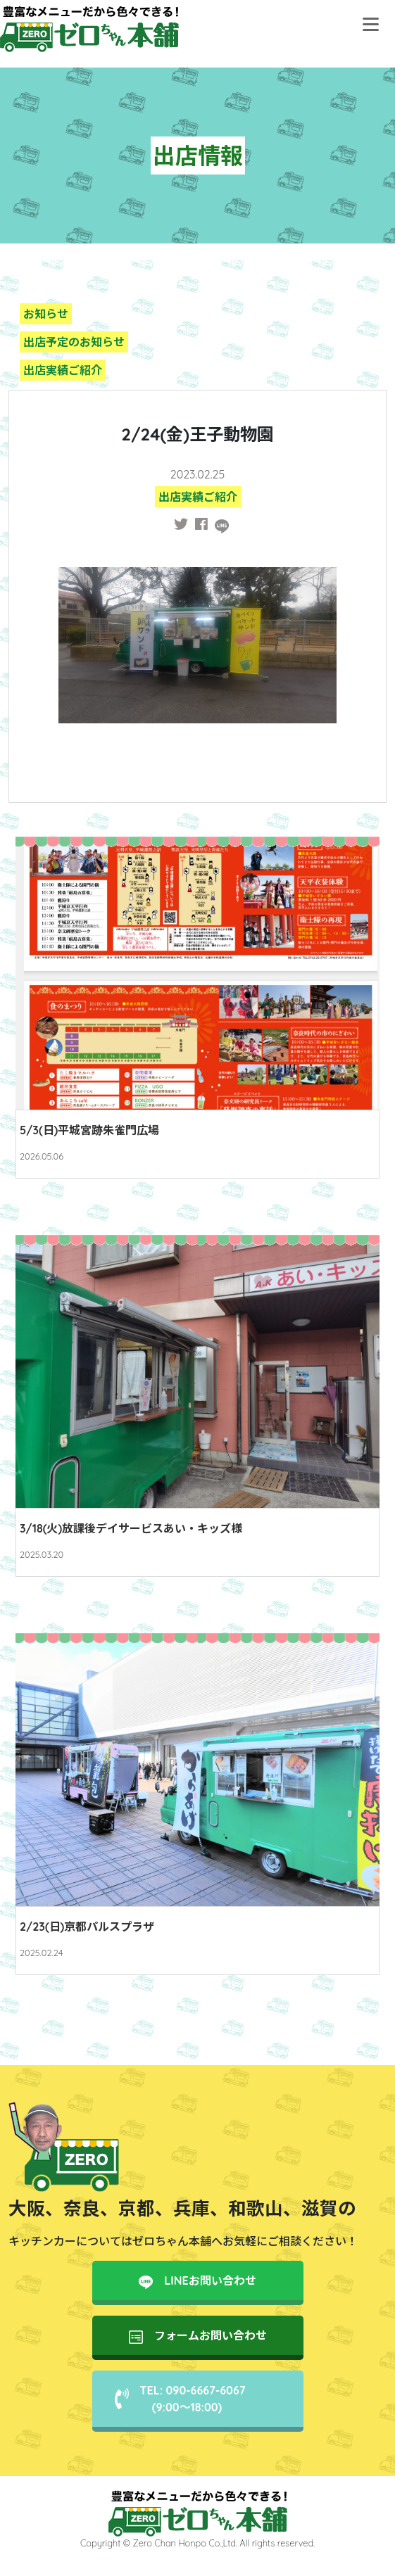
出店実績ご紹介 (62, 370)
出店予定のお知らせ (74, 342)
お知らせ (45, 314)
